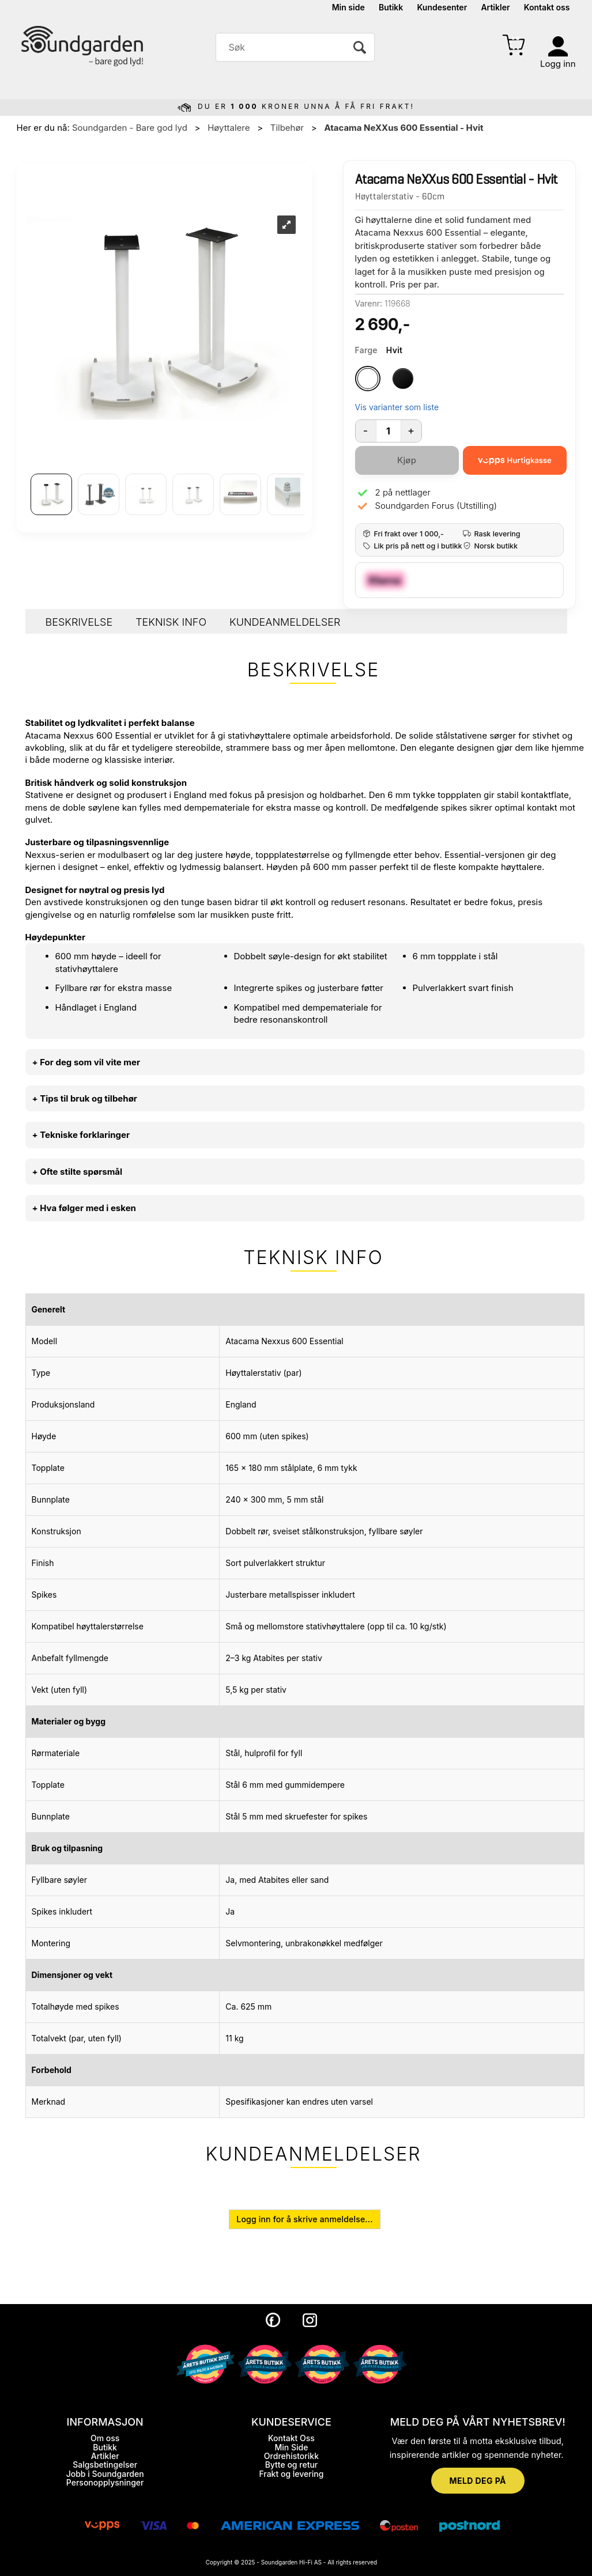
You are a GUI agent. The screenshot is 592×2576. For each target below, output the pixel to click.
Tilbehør (287, 127)
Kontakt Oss (291, 2438)
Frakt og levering (291, 2474)
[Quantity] (388, 430)
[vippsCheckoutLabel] (515, 460)
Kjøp (406, 460)
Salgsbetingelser (105, 2464)
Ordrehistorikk (291, 2456)
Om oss (105, 2438)
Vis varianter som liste (397, 407)
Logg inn (557, 63)
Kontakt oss (547, 7)
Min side (348, 7)
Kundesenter (442, 7)
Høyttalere (229, 127)
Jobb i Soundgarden (105, 2474)
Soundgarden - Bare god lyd (129, 127)
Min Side (291, 2447)
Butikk (391, 7)
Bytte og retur (291, 2464)
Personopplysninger (105, 2482)
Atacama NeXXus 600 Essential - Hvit (403, 127)
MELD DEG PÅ (478, 2481)
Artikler (495, 7)
